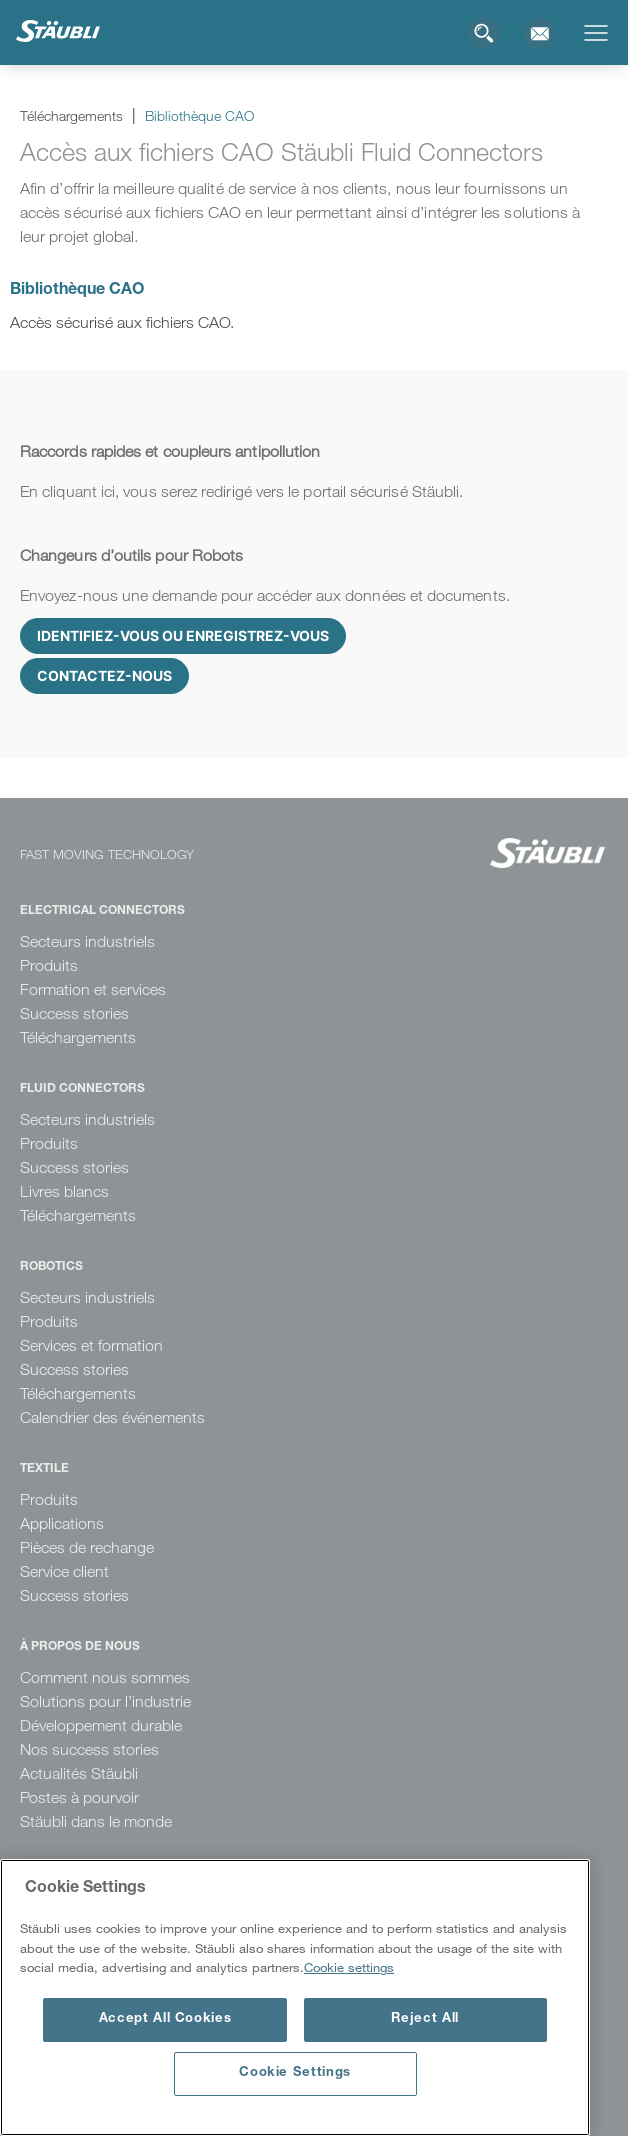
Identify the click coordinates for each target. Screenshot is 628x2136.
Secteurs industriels (87, 941)
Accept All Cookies (165, 2019)
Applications (62, 1523)
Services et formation (91, 1345)
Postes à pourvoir (79, 1797)
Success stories (74, 1013)
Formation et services (93, 989)
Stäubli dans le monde (96, 1821)
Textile (44, 1469)
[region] (295, 1997)
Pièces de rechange (87, 1547)
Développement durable (101, 1725)
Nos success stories (89, 1749)
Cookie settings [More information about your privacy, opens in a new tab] (349, 1967)
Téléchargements (78, 1037)
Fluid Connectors (82, 1089)
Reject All (425, 2019)
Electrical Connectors (102, 911)
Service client (64, 1571)
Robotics (51, 1267)
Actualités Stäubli (79, 1773)
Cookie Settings (295, 2073)
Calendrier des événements (112, 1417)
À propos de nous (80, 1647)
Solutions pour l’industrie (105, 1701)
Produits (49, 965)
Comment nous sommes (105, 1677)
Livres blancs (64, 1191)
